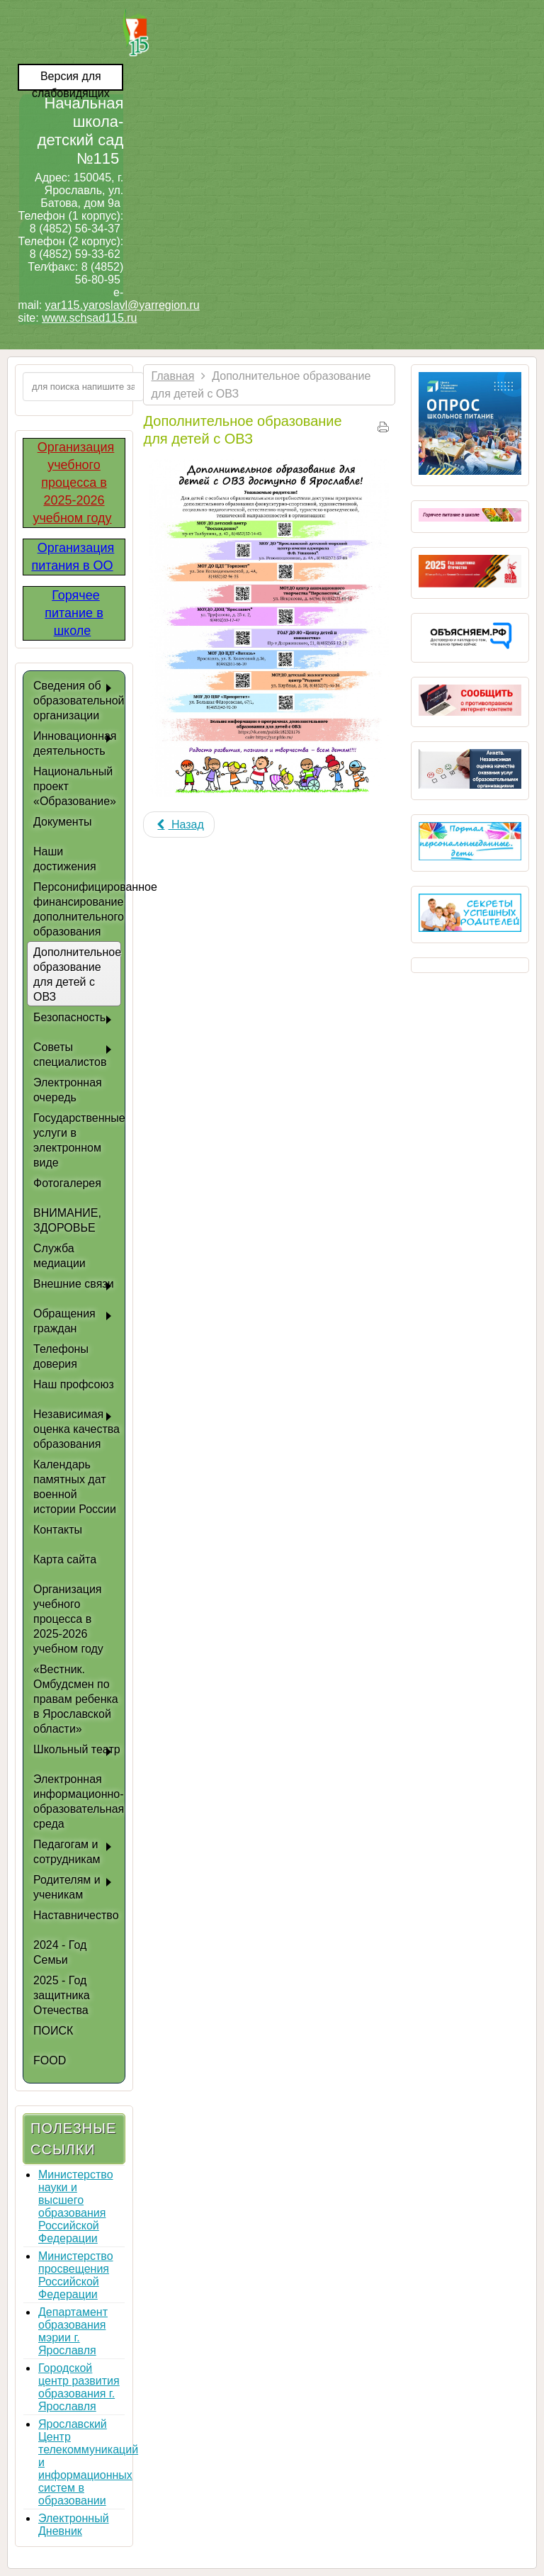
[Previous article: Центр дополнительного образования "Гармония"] (178, 824)
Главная (172, 376)
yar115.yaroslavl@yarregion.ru (122, 305)
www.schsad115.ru (89, 318)
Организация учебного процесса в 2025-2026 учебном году (73, 482)
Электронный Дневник (73, 2524)
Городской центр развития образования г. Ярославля (79, 2387)
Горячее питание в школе (74, 613)
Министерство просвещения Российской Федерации (75, 2275)
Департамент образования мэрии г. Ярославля (73, 2331)
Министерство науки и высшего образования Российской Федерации (75, 2206)
